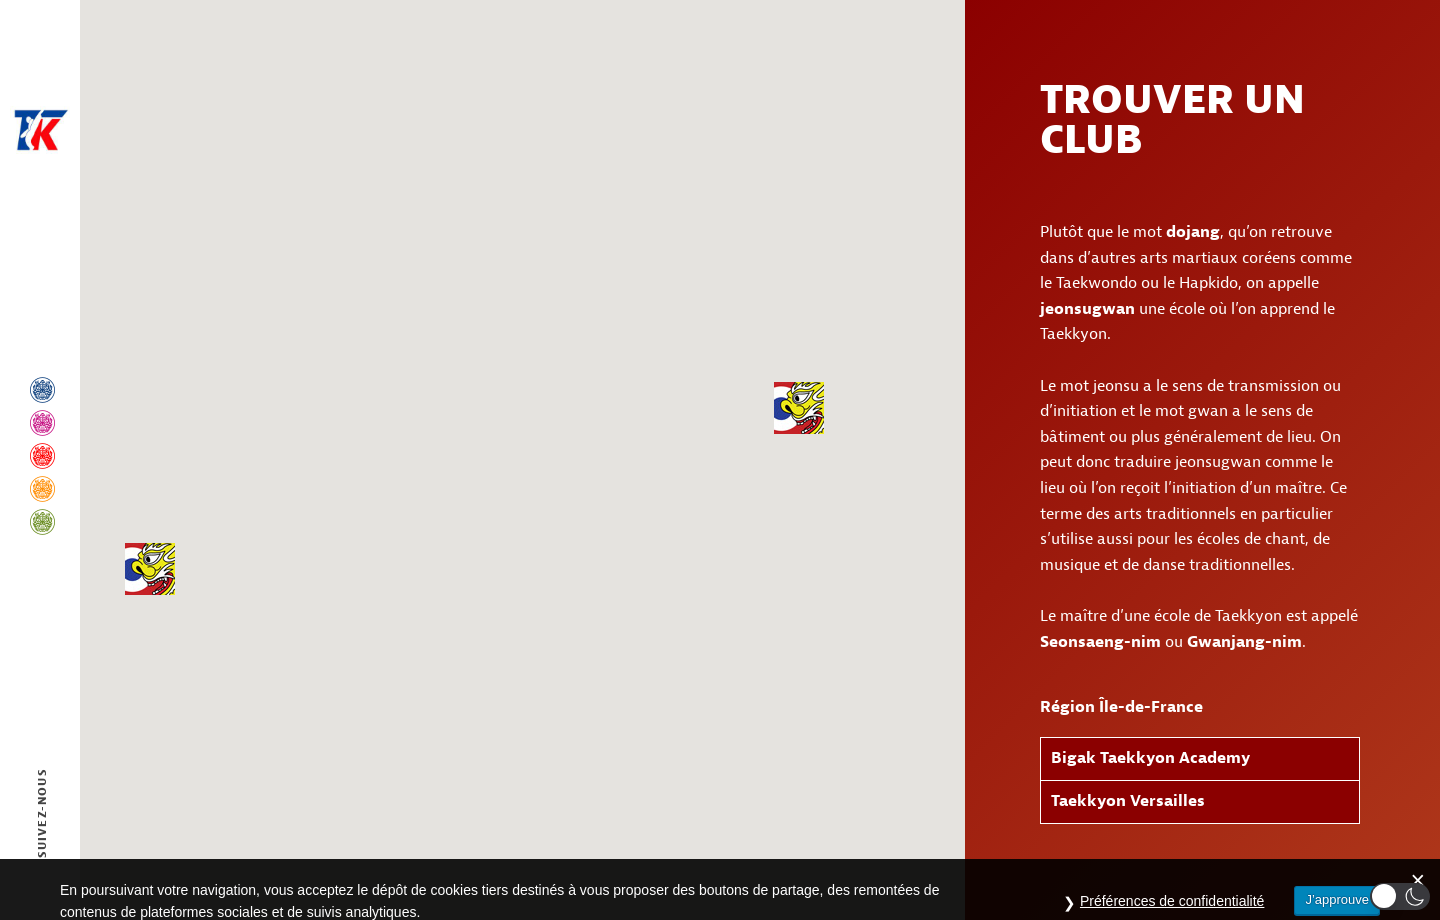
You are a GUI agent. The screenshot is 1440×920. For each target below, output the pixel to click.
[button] (799, 408)
